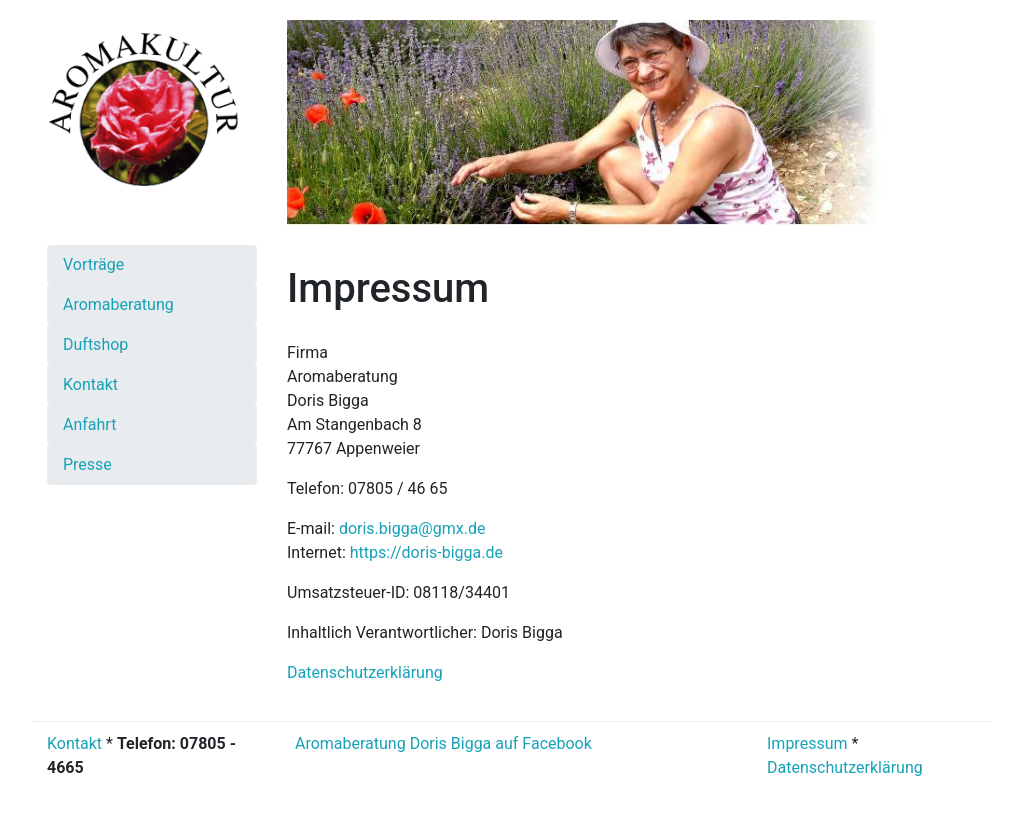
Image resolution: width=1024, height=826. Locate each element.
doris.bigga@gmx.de (412, 528)
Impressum (807, 743)
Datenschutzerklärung (365, 672)
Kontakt (74, 743)
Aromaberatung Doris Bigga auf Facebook (441, 743)
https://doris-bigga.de (426, 552)
